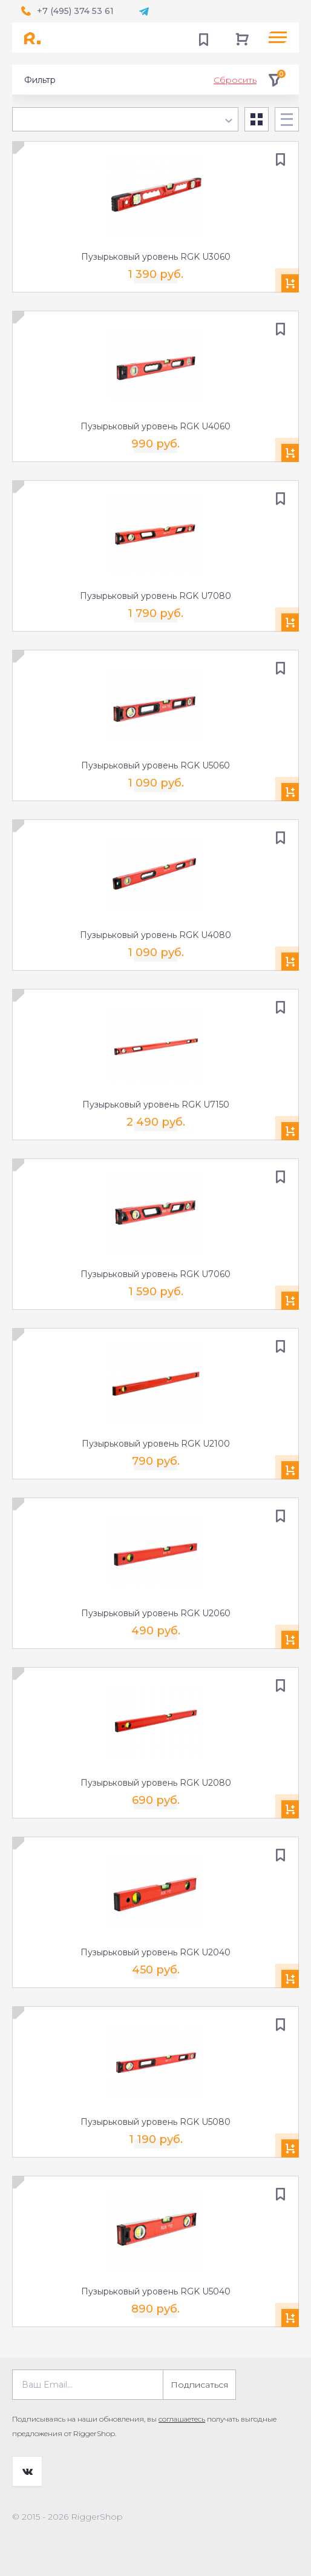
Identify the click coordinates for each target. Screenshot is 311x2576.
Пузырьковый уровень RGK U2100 (156, 1443)
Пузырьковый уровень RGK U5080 (155, 2121)
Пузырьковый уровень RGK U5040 (156, 2291)
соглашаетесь (182, 2418)
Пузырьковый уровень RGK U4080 (155, 935)
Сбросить (235, 79)
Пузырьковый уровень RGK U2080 (155, 1782)
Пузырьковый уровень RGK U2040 (155, 1952)
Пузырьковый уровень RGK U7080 (155, 595)
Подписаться (199, 2384)
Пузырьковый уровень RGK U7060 (155, 1274)
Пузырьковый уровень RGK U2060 (156, 1613)
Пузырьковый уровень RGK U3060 (156, 256)
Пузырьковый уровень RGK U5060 (155, 765)
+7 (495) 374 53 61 (75, 10)
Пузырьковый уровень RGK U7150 (155, 1104)
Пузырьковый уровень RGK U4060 (155, 426)
